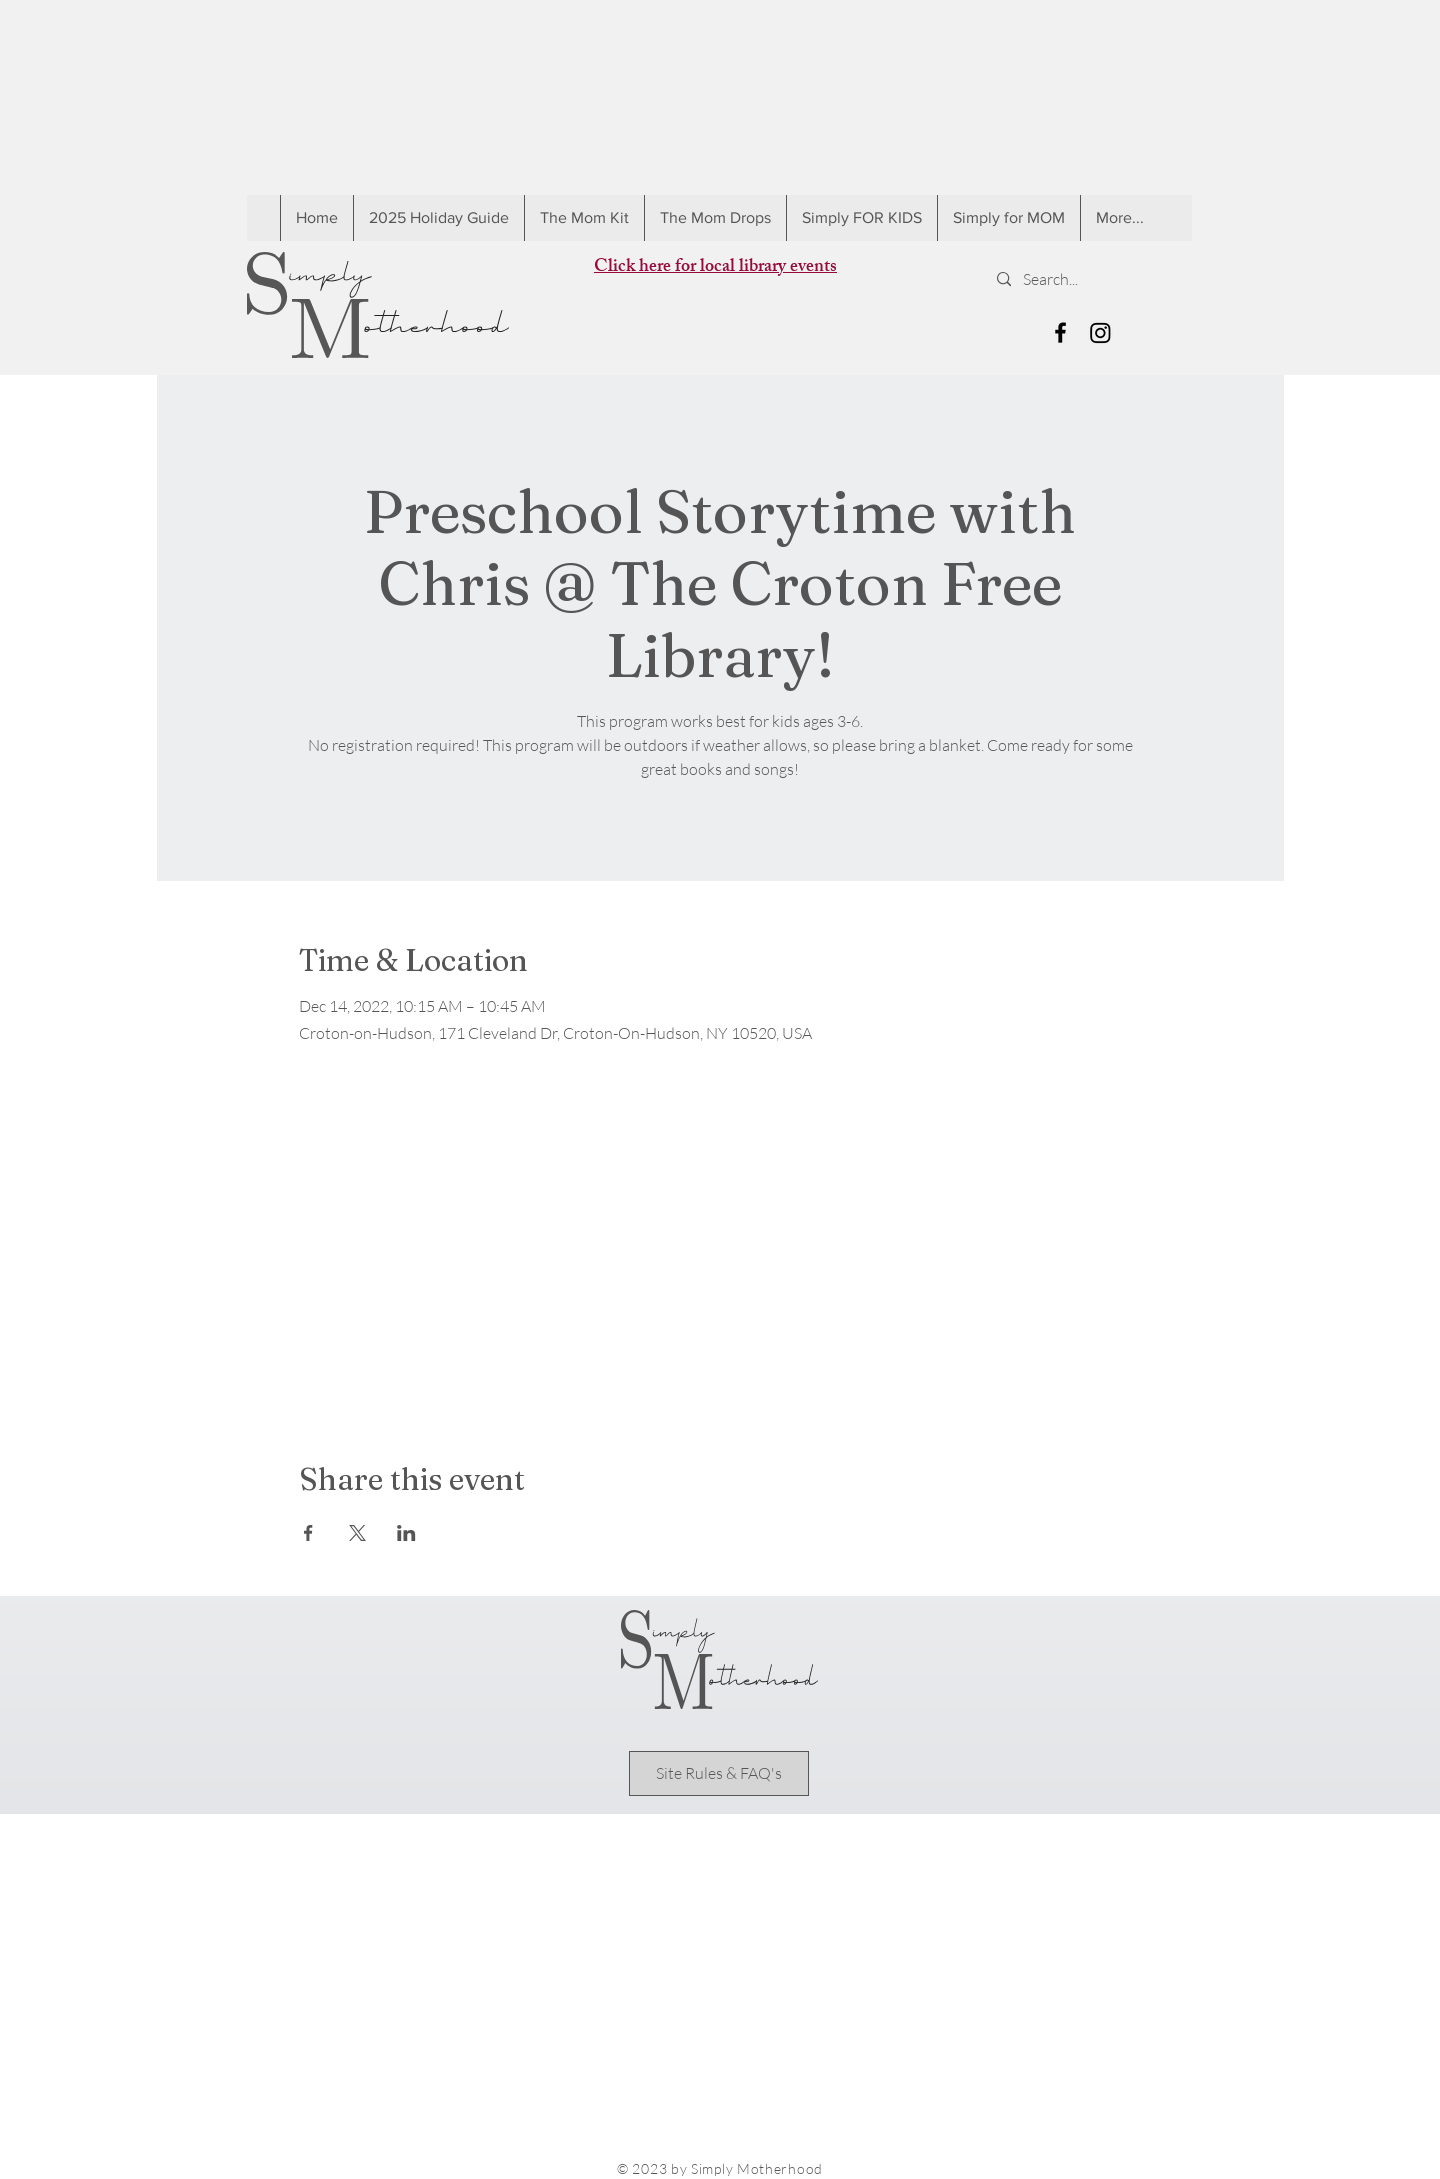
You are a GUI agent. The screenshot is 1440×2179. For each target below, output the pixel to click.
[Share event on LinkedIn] (406, 1533)
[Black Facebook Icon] (1060, 332)
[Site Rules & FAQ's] (719, 1773)
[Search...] (1086, 279)
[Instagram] (1100, 332)
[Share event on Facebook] (308, 1533)
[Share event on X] (357, 1533)
